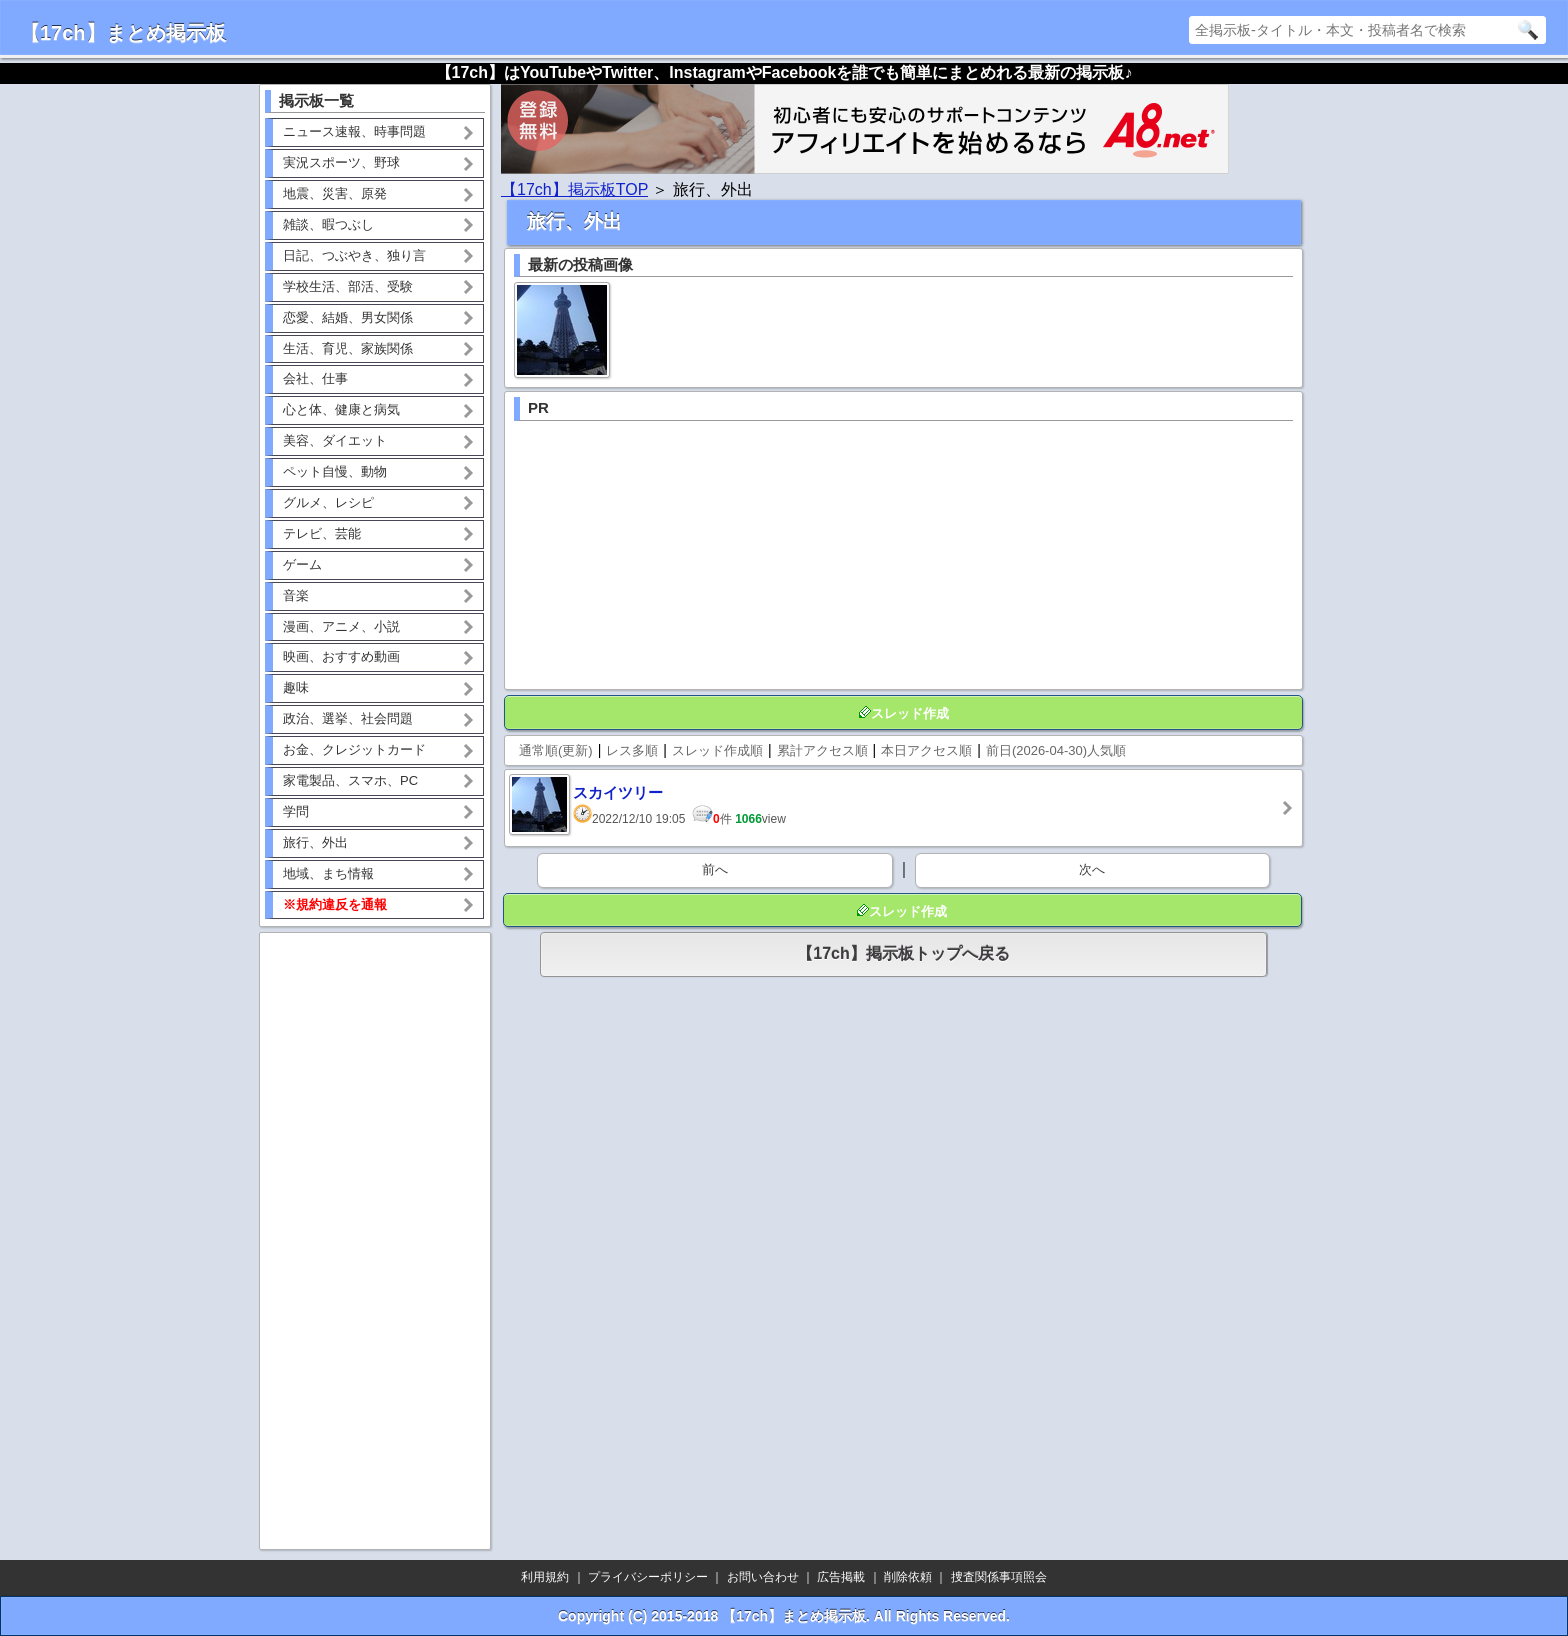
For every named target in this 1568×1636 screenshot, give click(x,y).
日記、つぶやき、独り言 (354, 255)
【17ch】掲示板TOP (574, 189)
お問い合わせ (763, 1577)
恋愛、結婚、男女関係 (348, 317)
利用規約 (545, 1577)
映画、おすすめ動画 (341, 656)
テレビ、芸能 (322, 533)
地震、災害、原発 (335, 193)
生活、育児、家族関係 (348, 348)
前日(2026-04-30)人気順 (1056, 750)
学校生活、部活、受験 (348, 286)
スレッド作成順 (717, 750)
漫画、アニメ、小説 (341, 626)
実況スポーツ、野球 (341, 162)
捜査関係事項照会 (999, 1577)
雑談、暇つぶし (328, 224)
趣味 (296, 687)
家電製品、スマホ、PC (350, 780)
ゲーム (302, 564)
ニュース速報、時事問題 (354, 131)
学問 (296, 811)
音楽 (296, 595)
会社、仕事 (315, 378)
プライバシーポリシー (648, 1577)
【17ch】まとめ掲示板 (123, 33)
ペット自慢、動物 (335, 471)
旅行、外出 (315, 842)
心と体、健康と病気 (341, 409)
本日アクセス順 (926, 750)
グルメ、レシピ (328, 502)
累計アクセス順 (822, 750)
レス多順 (632, 750)
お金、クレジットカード (354, 749)
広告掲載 (841, 1577)
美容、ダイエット (335, 440)
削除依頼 (908, 1577)
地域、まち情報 (328, 873)
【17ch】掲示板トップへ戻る (903, 953)
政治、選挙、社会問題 (348, 718)
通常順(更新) (556, 750)
